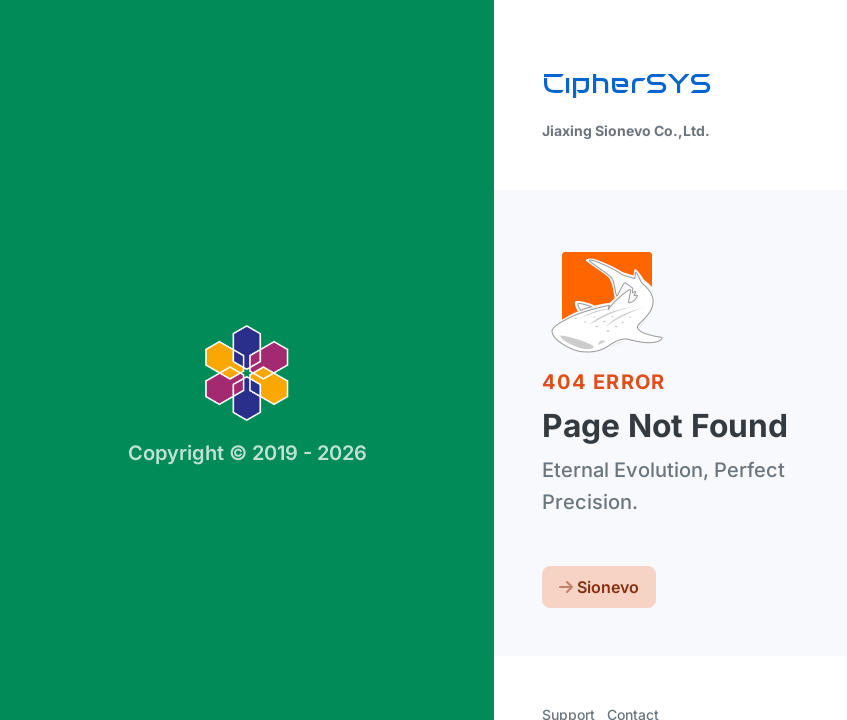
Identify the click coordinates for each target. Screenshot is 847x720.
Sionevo (599, 587)
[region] (423, 360)
